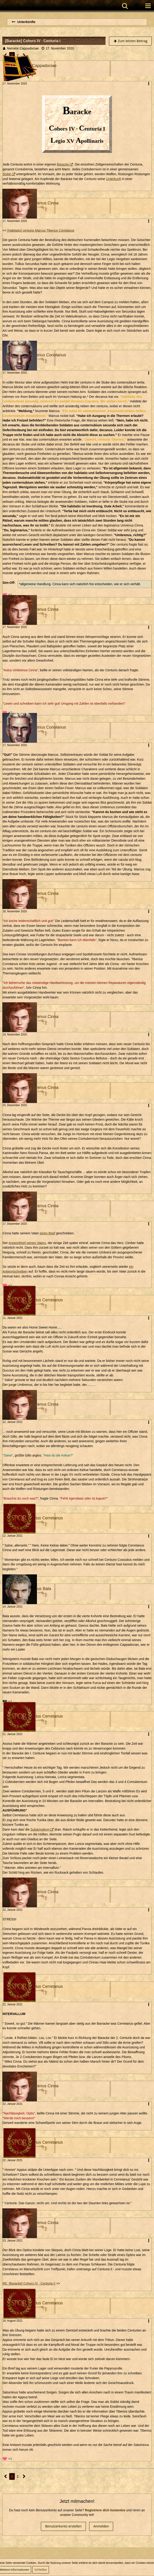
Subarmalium (39, 1829)
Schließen (40, 2570)
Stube (7, 174)
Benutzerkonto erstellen (63, 2526)
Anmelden (101, 2526)
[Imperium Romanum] (2, 5)
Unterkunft (113, 179)
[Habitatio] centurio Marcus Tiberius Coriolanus (40, 230)
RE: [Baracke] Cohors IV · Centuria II (29, 2283)
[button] (148, 5)
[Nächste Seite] (24, 2476)
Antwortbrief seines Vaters (27, 1243)
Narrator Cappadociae (23, 48)
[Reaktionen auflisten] (8, 594)
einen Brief (47, 1233)
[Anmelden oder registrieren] (136, 5)
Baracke (63, 164)
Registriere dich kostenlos (105, 2510)
